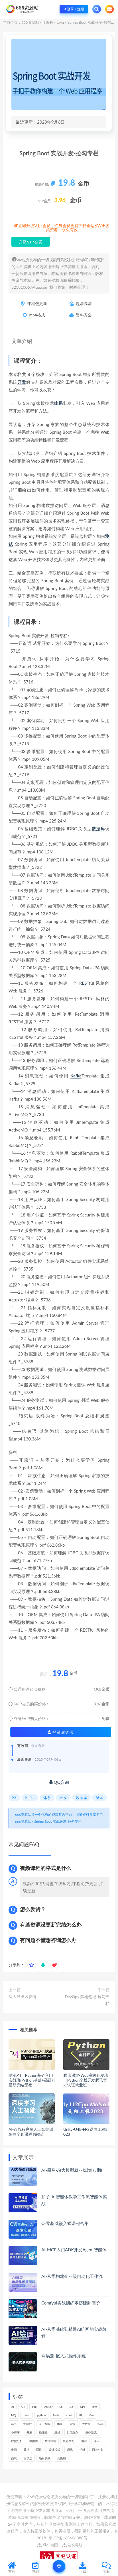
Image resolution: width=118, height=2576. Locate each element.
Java (60, 22)
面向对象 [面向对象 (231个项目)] (97, 2449)
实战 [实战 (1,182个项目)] (100, 2424)
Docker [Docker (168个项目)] (48, 2406)
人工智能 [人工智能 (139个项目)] (44, 2424)
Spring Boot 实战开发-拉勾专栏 (57, 1821)
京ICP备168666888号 (68, 2537)
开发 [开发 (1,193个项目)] (29, 2432)
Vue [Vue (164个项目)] (91, 2415)
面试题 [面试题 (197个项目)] (28, 2458)
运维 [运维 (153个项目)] (82, 2449)
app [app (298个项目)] (34, 2406)
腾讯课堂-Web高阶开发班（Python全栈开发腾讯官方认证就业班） (85, 2080)
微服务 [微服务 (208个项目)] (43, 2432)
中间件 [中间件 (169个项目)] (27, 2424)
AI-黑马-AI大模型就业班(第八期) (71, 2170)
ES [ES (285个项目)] (60, 2406)
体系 (58, 403)
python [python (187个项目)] (41, 2415)
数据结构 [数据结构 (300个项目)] (50, 2441)
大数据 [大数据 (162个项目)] (86, 2424)
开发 (21, 382)
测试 (99, 1797)
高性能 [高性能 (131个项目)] (61, 2458)
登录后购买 (61, 1732)
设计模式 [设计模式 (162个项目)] (54, 2449)
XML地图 (47, 2545)
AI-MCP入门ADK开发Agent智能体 (74, 2249)
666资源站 (30, 22)
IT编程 (47, 22)
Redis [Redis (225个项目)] (56, 2415)
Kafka (76, 1075)
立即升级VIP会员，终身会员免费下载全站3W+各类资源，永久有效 (63, 228)
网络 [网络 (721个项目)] (39, 2449)
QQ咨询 (59, 1782)
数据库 (98, 828)
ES (84, 983)
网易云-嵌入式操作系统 (63, 2355)
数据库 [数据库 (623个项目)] (33, 2441)
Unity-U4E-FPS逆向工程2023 (85, 2132)
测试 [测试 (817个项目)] (84, 2441)
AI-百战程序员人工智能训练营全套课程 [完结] (31, 2132)
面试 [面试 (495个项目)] (14, 2458)
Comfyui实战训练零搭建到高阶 (70, 2302)
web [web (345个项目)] (14, 2424)
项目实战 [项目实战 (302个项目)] (44, 2458)
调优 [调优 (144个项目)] (70, 2449)
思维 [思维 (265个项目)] (57, 2432)
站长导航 (72, 2545)
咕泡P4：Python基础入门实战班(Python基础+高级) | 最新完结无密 (32, 2080)
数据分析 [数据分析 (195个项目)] (17, 2441)
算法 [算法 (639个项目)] (26, 2449)
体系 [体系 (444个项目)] (60, 2424)
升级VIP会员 (31, 241)
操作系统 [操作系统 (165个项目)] (91, 2432)
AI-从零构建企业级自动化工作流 (72, 2276)
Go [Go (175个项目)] (71, 2406)
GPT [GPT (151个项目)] (83, 2406)
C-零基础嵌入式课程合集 (65, 2223)
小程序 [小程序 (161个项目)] (15, 2432)
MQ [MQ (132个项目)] (13, 2415)
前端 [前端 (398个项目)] (72, 2424)
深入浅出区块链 (22, 1996)
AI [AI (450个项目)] (12, 2406)
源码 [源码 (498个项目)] (96, 2441)
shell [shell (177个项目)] (69, 2415)
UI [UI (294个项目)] (80, 2415)
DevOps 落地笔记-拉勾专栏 (87, 2000)
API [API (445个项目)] (23, 2406)
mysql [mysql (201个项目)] (26, 2415)
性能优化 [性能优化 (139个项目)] (72, 2432)
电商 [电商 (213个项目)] (14, 2449)
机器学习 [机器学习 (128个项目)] (68, 2441)
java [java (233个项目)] (94, 2406)
